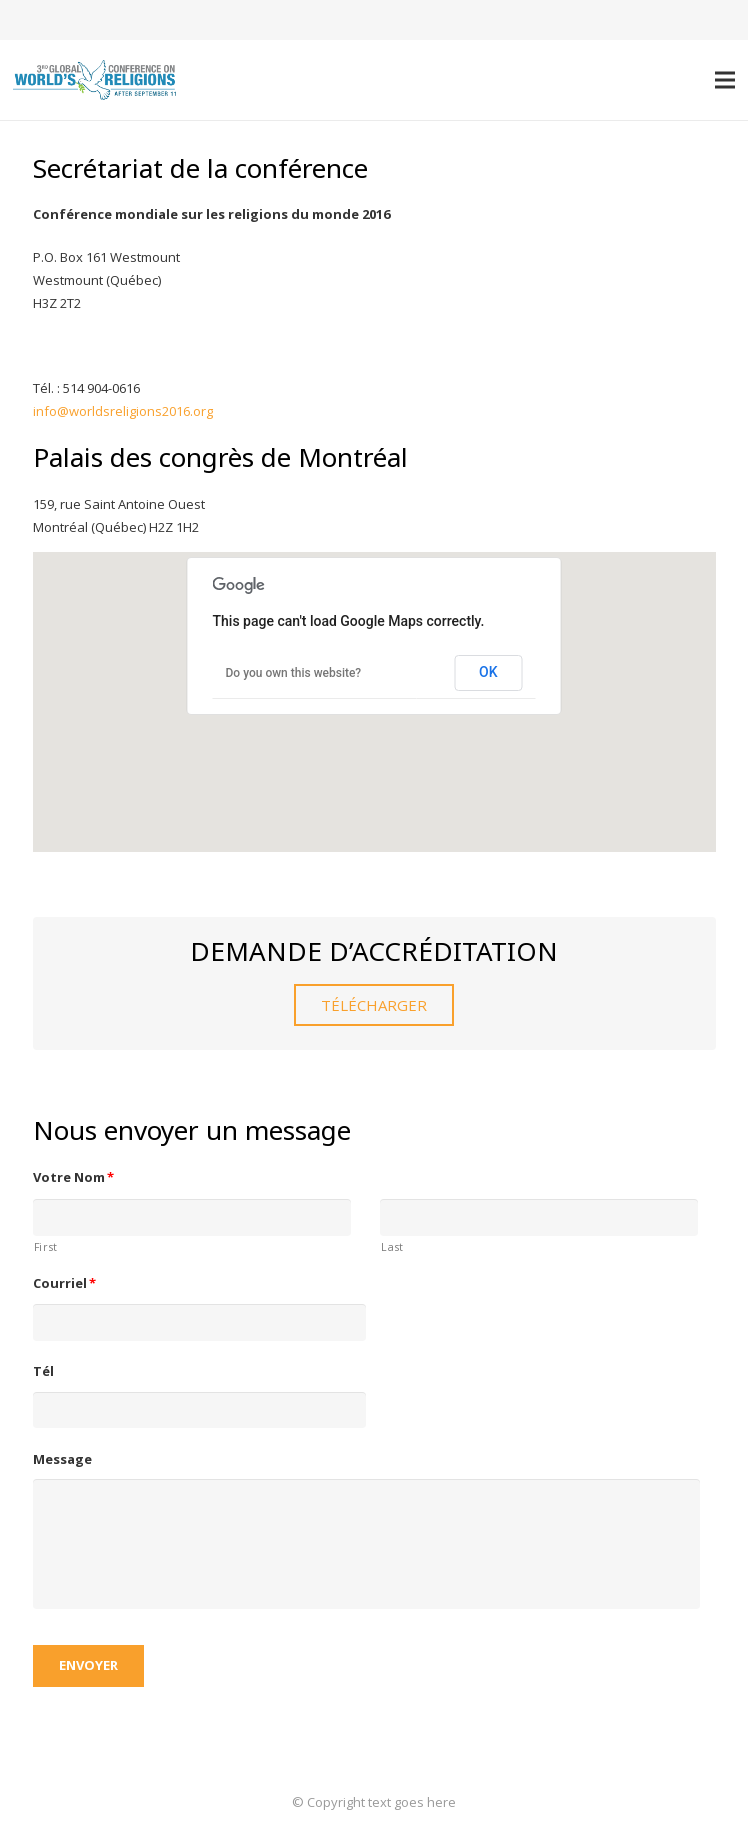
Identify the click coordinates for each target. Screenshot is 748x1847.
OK (488, 672)
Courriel (65, 1283)
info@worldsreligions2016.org (123, 411)
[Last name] (539, 1217)
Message (62, 1459)
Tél (43, 1371)
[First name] (192, 1217)
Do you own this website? (294, 673)
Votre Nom (74, 1177)
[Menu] (725, 80)
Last (392, 1247)
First (46, 1247)
